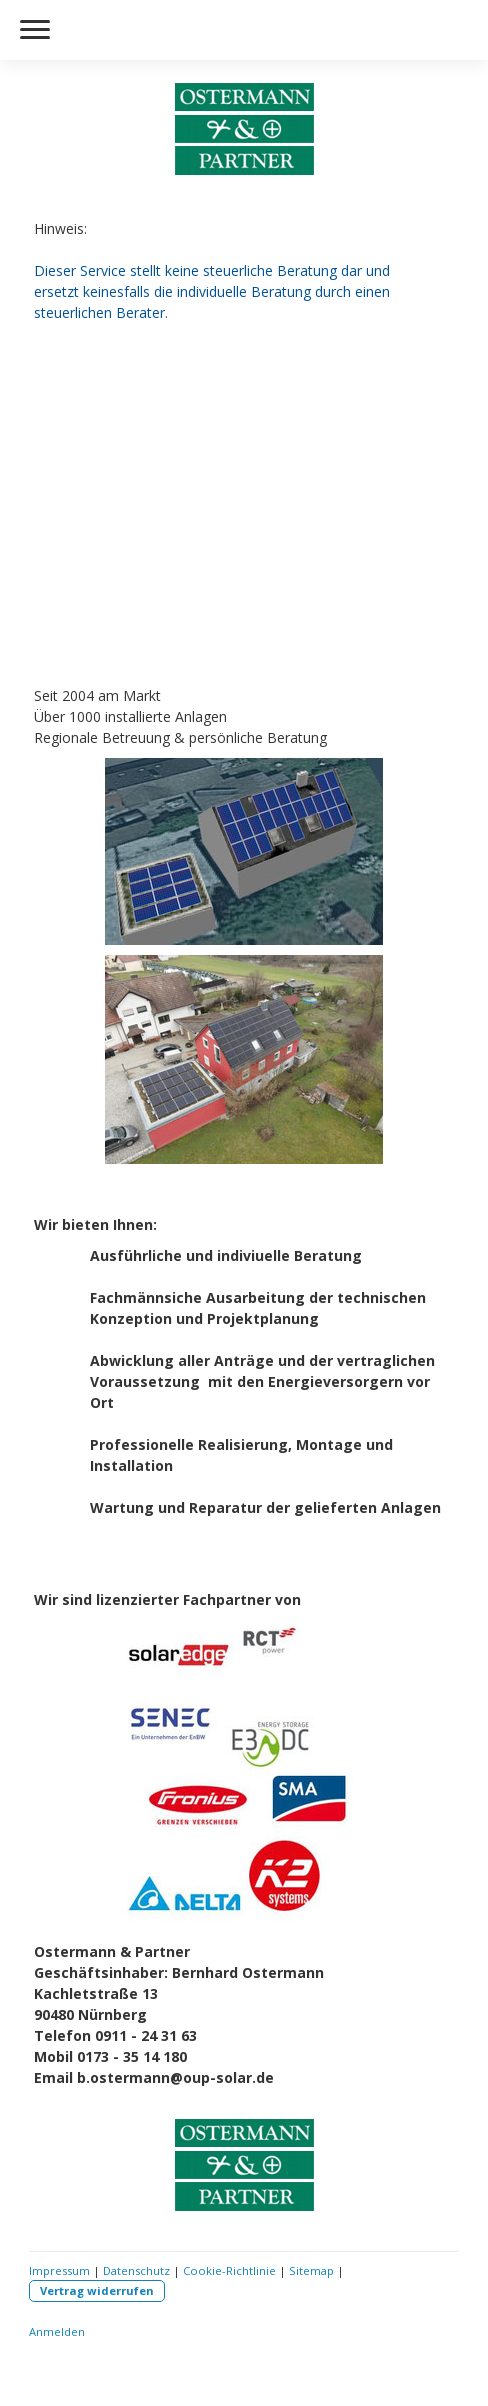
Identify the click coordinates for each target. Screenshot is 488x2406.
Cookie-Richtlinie (229, 2270)
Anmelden (57, 2331)
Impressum (59, 2270)
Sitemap (311, 2270)
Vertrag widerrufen (97, 2290)
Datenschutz (136, 2270)
